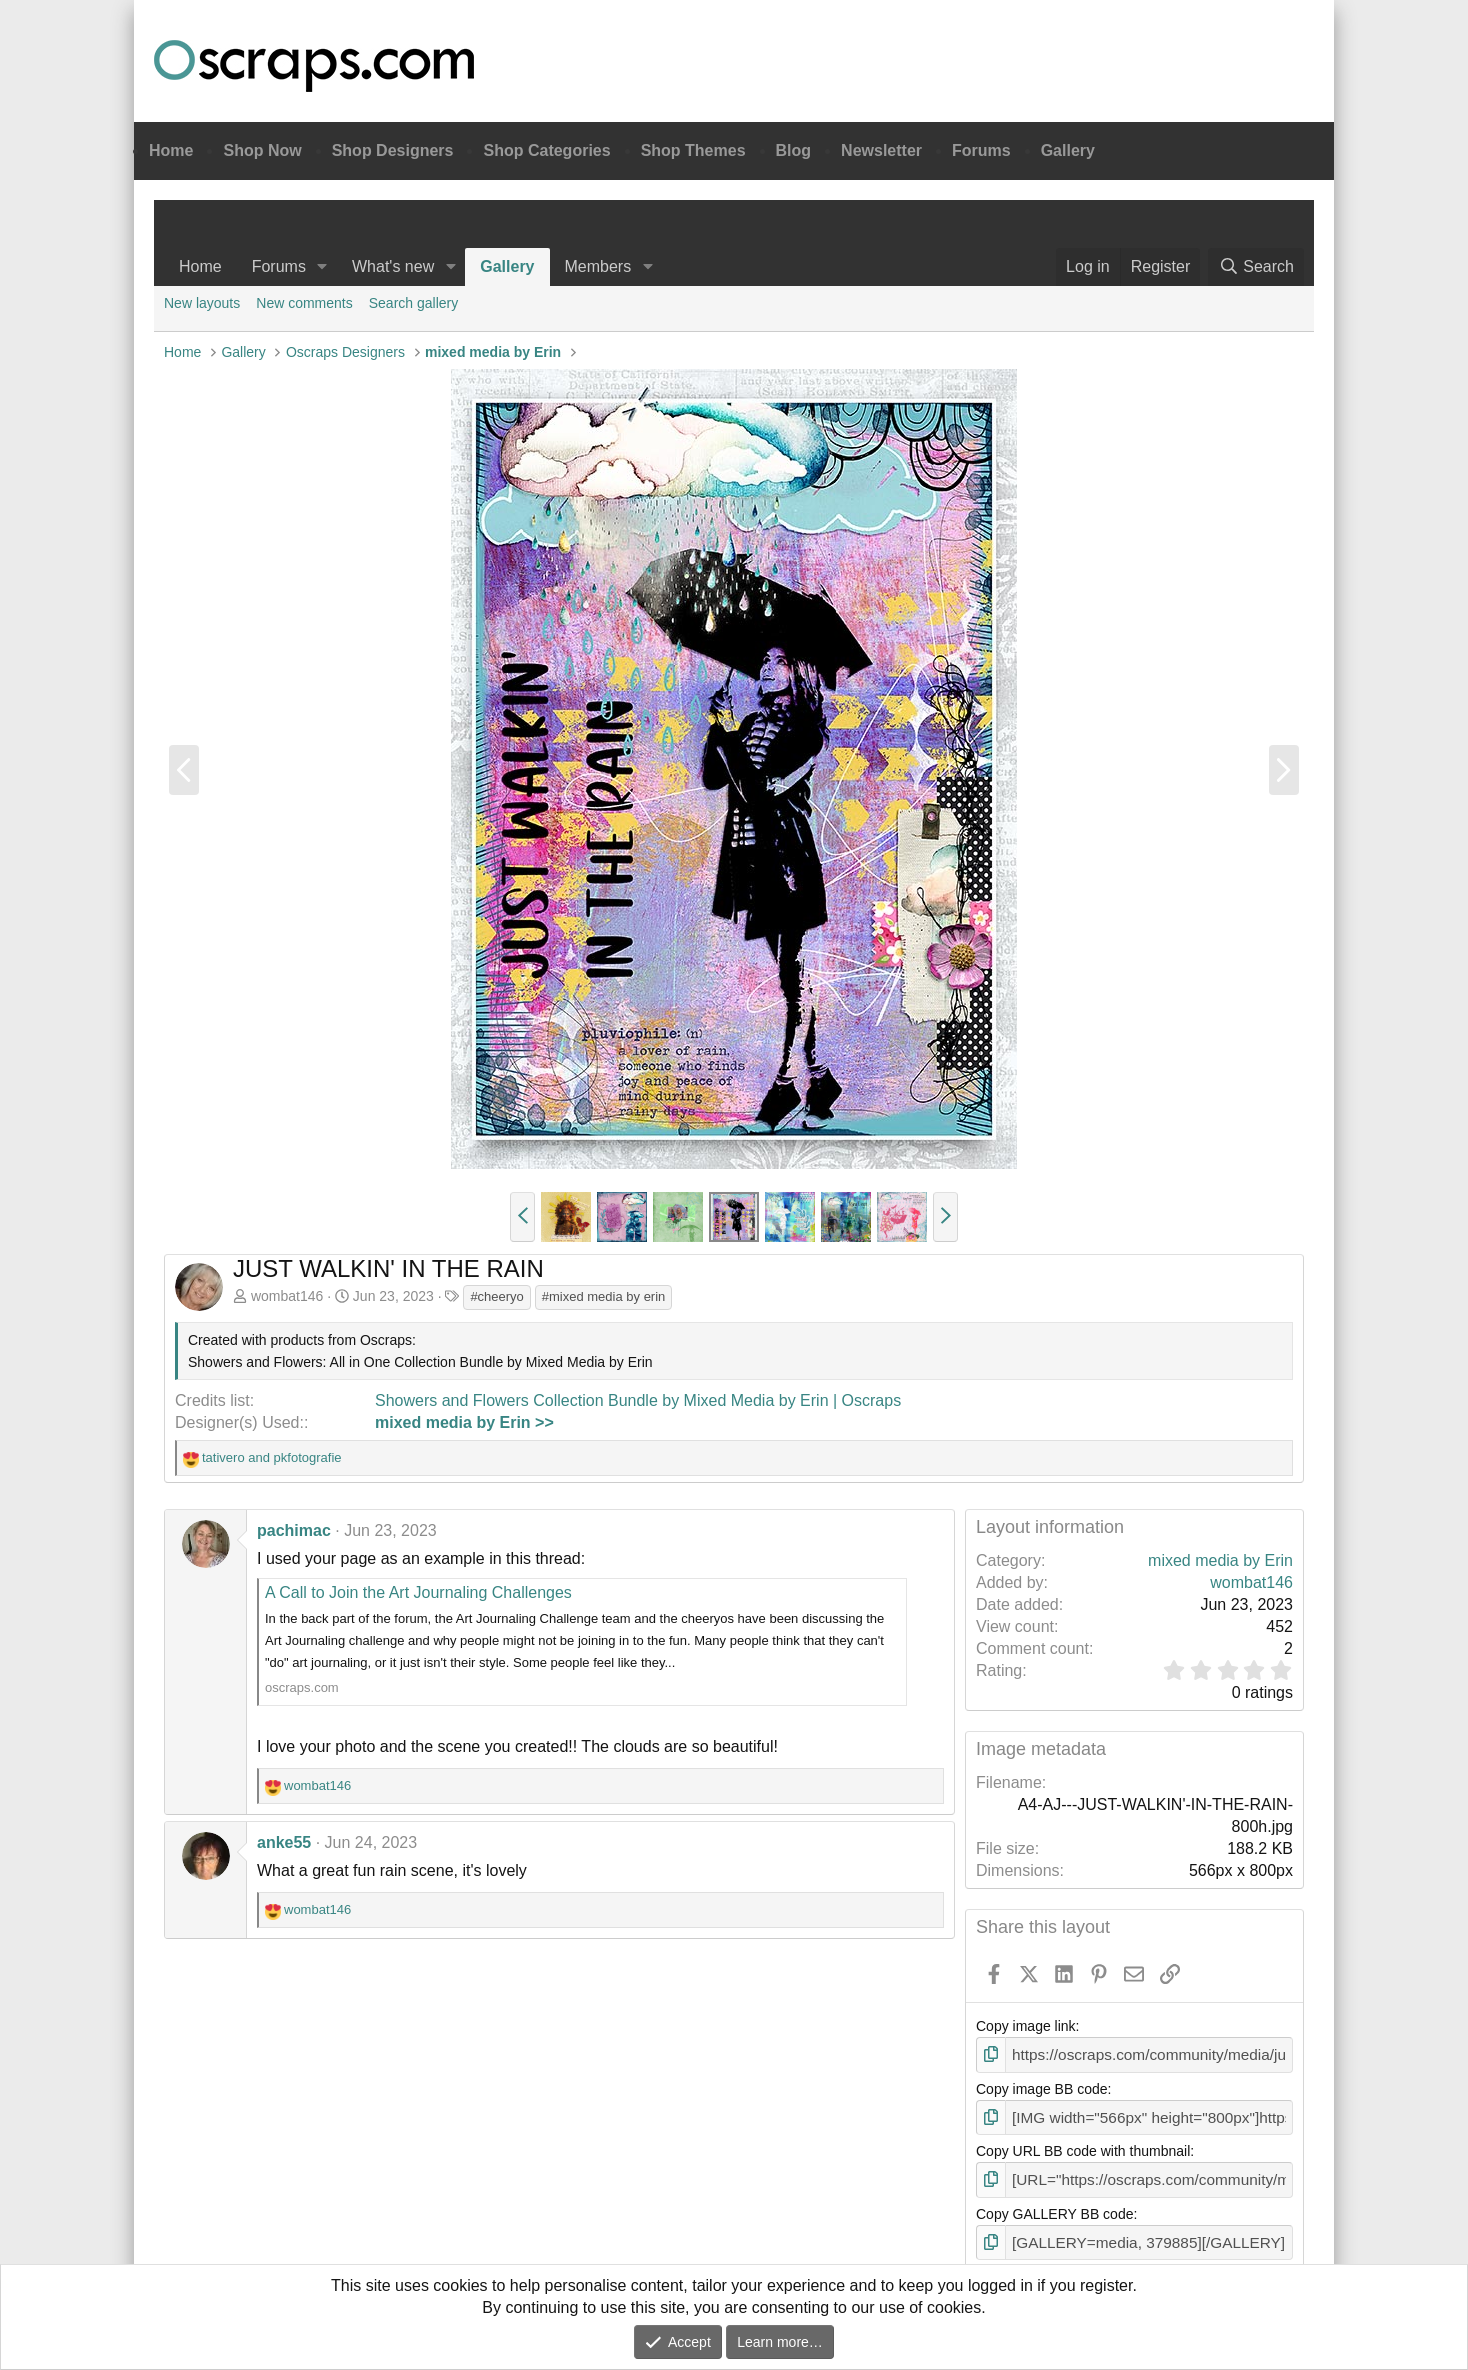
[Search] (1256, 267)
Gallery (1068, 150)
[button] (322, 267)
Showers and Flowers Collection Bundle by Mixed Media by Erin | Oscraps (638, 1400)
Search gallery (414, 303)
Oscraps (314, 66)
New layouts (202, 303)
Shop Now (262, 150)
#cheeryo (496, 1296)
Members (598, 266)
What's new (393, 266)
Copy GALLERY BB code (1054, 2208)
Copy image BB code (1042, 2087)
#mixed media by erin (604, 1296)
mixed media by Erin (1220, 1560)
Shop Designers (393, 150)
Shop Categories (546, 150)
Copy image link (1026, 2026)
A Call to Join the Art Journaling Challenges (418, 1592)
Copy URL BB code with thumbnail (1083, 2147)
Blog (794, 150)
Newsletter (881, 150)
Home (171, 150)
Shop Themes (693, 150)
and (272, 1457)
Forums (981, 150)
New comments (304, 303)
